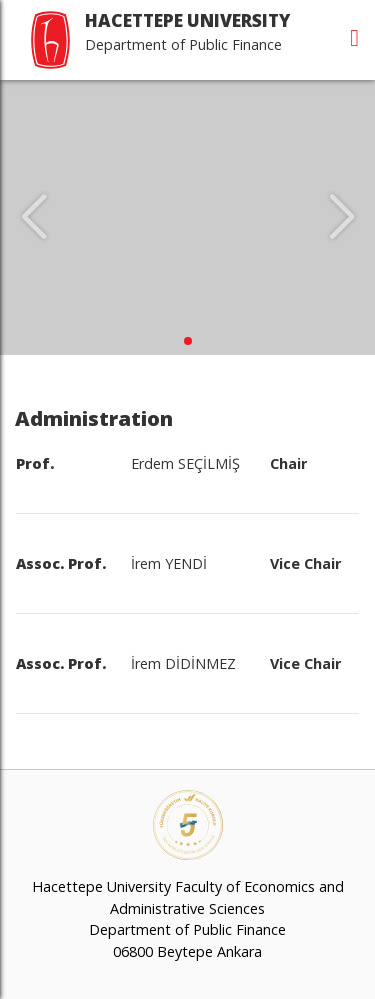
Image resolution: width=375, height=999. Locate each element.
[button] (188, 341)
